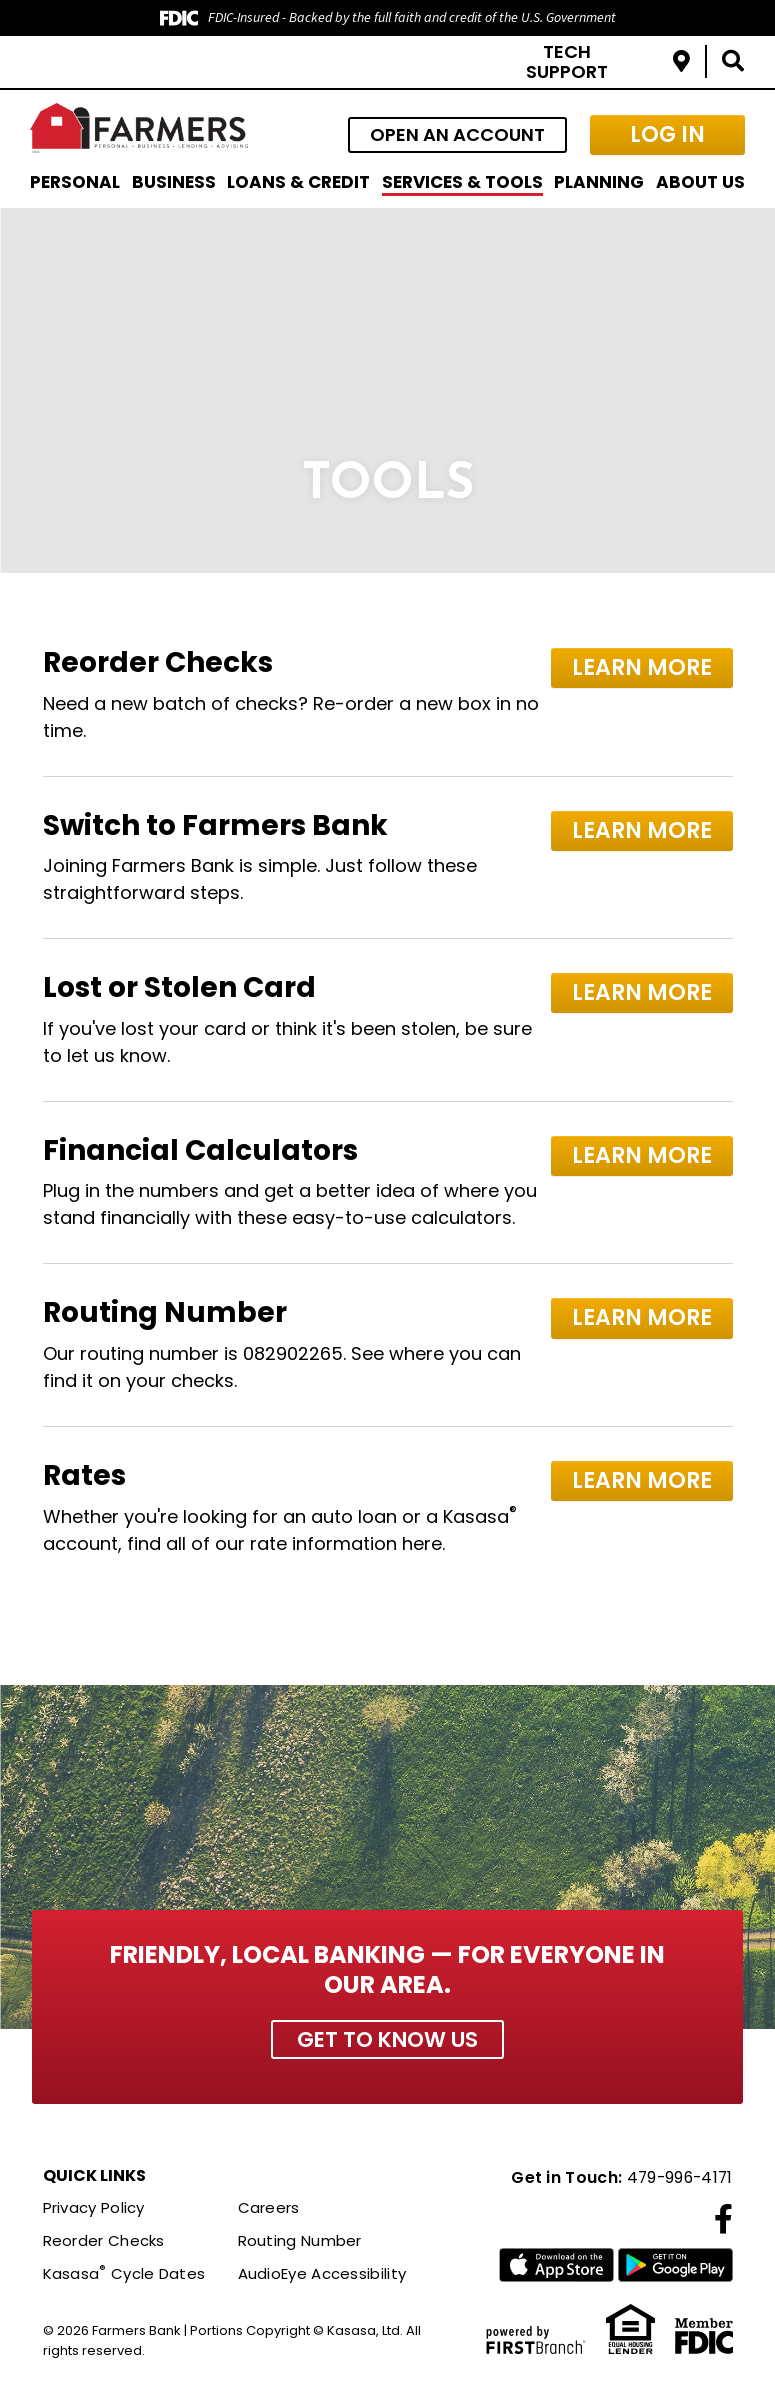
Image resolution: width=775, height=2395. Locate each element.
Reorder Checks (104, 2241)
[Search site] (733, 61)
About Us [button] (700, 182)
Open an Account (457, 134)
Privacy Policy (94, 2208)
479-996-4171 (677, 2178)
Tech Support (567, 61)
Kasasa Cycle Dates (124, 2273)
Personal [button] (75, 182)
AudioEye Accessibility (322, 2273)
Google (675, 2267)
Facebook (723, 2220)
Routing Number (300, 2241)
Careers (269, 2208)
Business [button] (174, 182)
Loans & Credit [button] (298, 182)
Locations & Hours (681, 61)
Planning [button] (599, 182)
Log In (667, 134)
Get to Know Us (387, 2039)
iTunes (556, 2267)
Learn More (646, 665)
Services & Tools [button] (462, 182)
